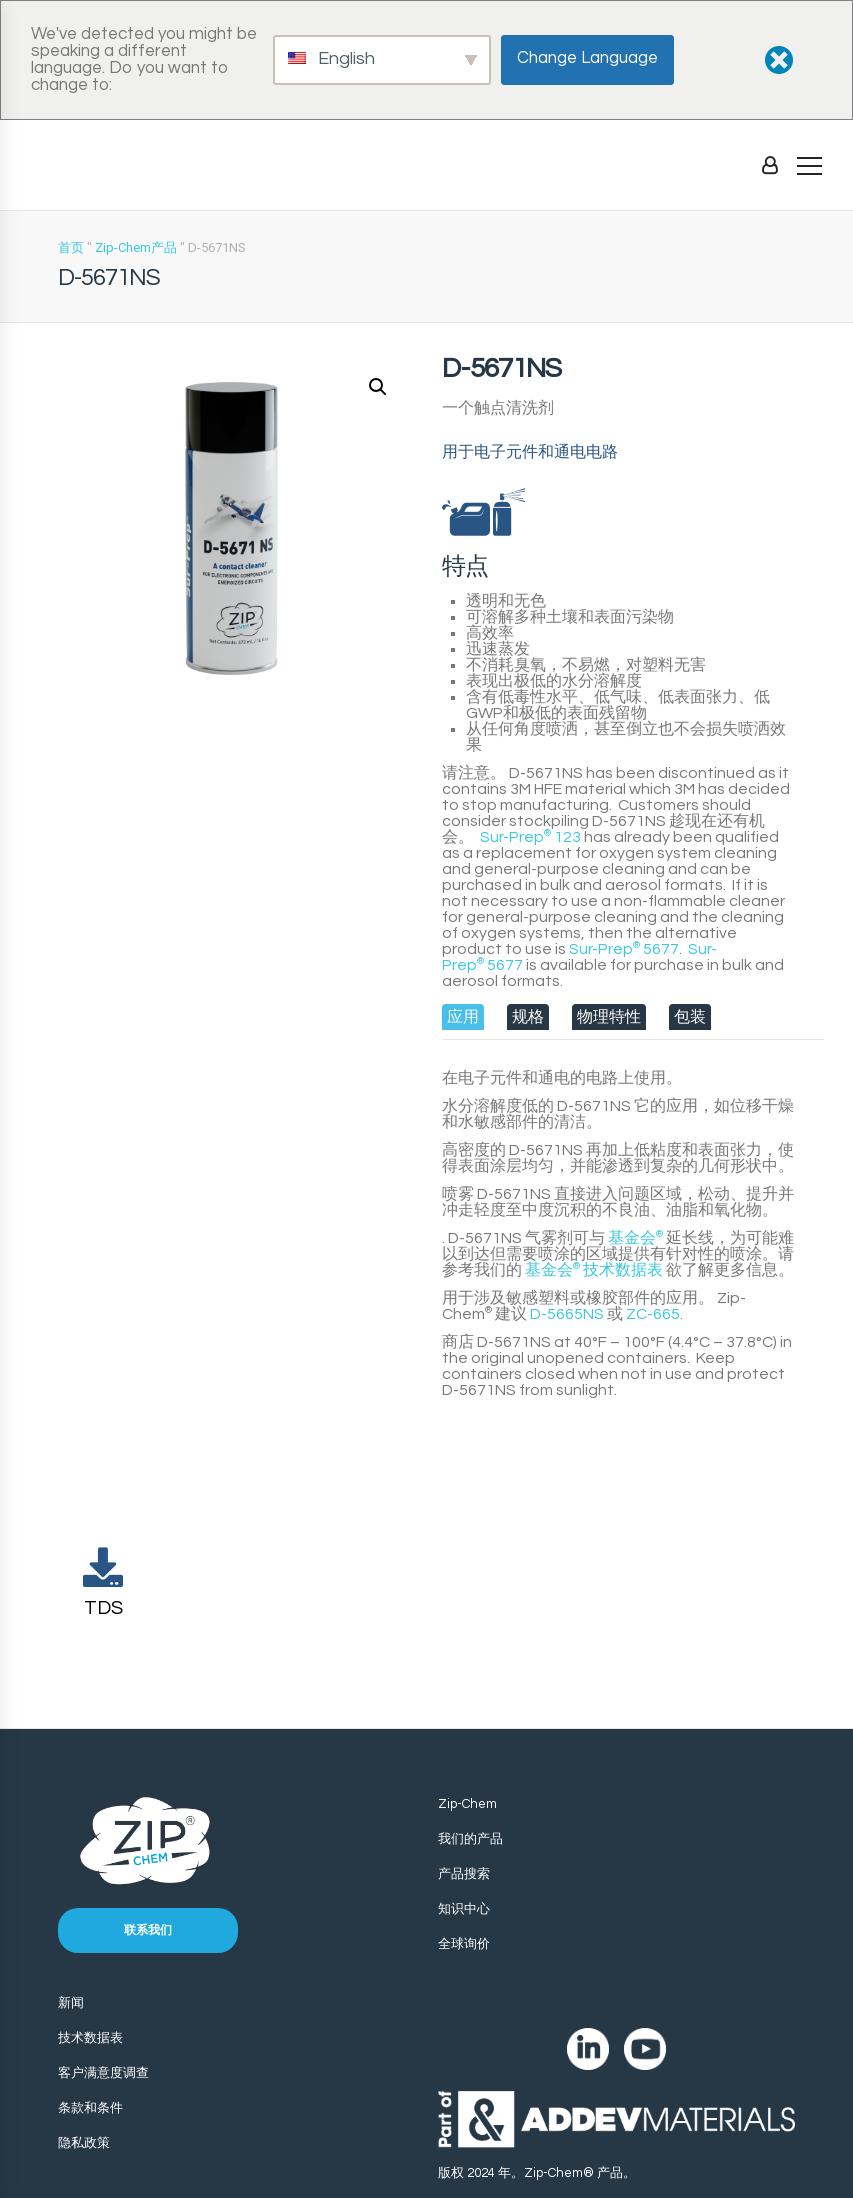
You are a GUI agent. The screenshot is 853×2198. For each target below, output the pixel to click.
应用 (463, 1017)
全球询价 (464, 1944)
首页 (71, 247)
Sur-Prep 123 (530, 837)
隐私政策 (84, 2143)
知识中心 (464, 1909)
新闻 (71, 2003)
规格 (528, 1017)
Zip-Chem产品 (136, 247)
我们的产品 (470, 1839)
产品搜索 (464, 1874)
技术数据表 (594, 1270)
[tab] (463, 1017)
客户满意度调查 (103, 2073)
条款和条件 (90, 2108)
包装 (690, 1017)
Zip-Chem (467, 1804)
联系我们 (148, 1930)
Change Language (587, 58)
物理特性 (609, 1017)
